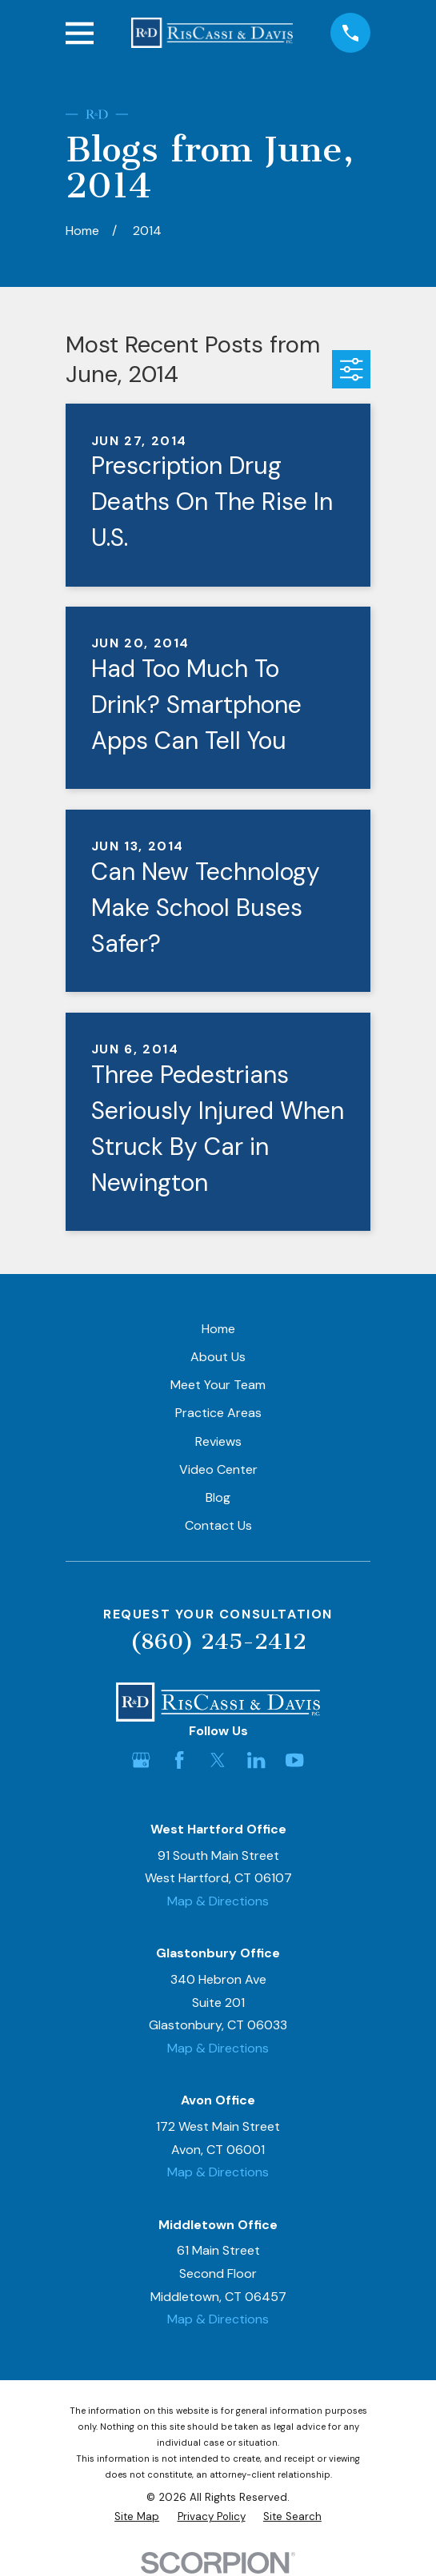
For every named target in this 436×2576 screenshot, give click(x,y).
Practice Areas (218, 1412)
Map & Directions (218, 1901)
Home (218, 1328)
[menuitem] (136, 2516)
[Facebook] (179, 1760)
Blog (218, 1497)
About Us (218, 1356)
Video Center (218, 1469)
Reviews (218, 1441)
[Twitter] (217, 1760)
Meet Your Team (218, 1384)
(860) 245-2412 (218, 1641)
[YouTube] (294, 1760)
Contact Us (218, 1525)
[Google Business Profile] (141, 1760)
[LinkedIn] (256, 1760)
